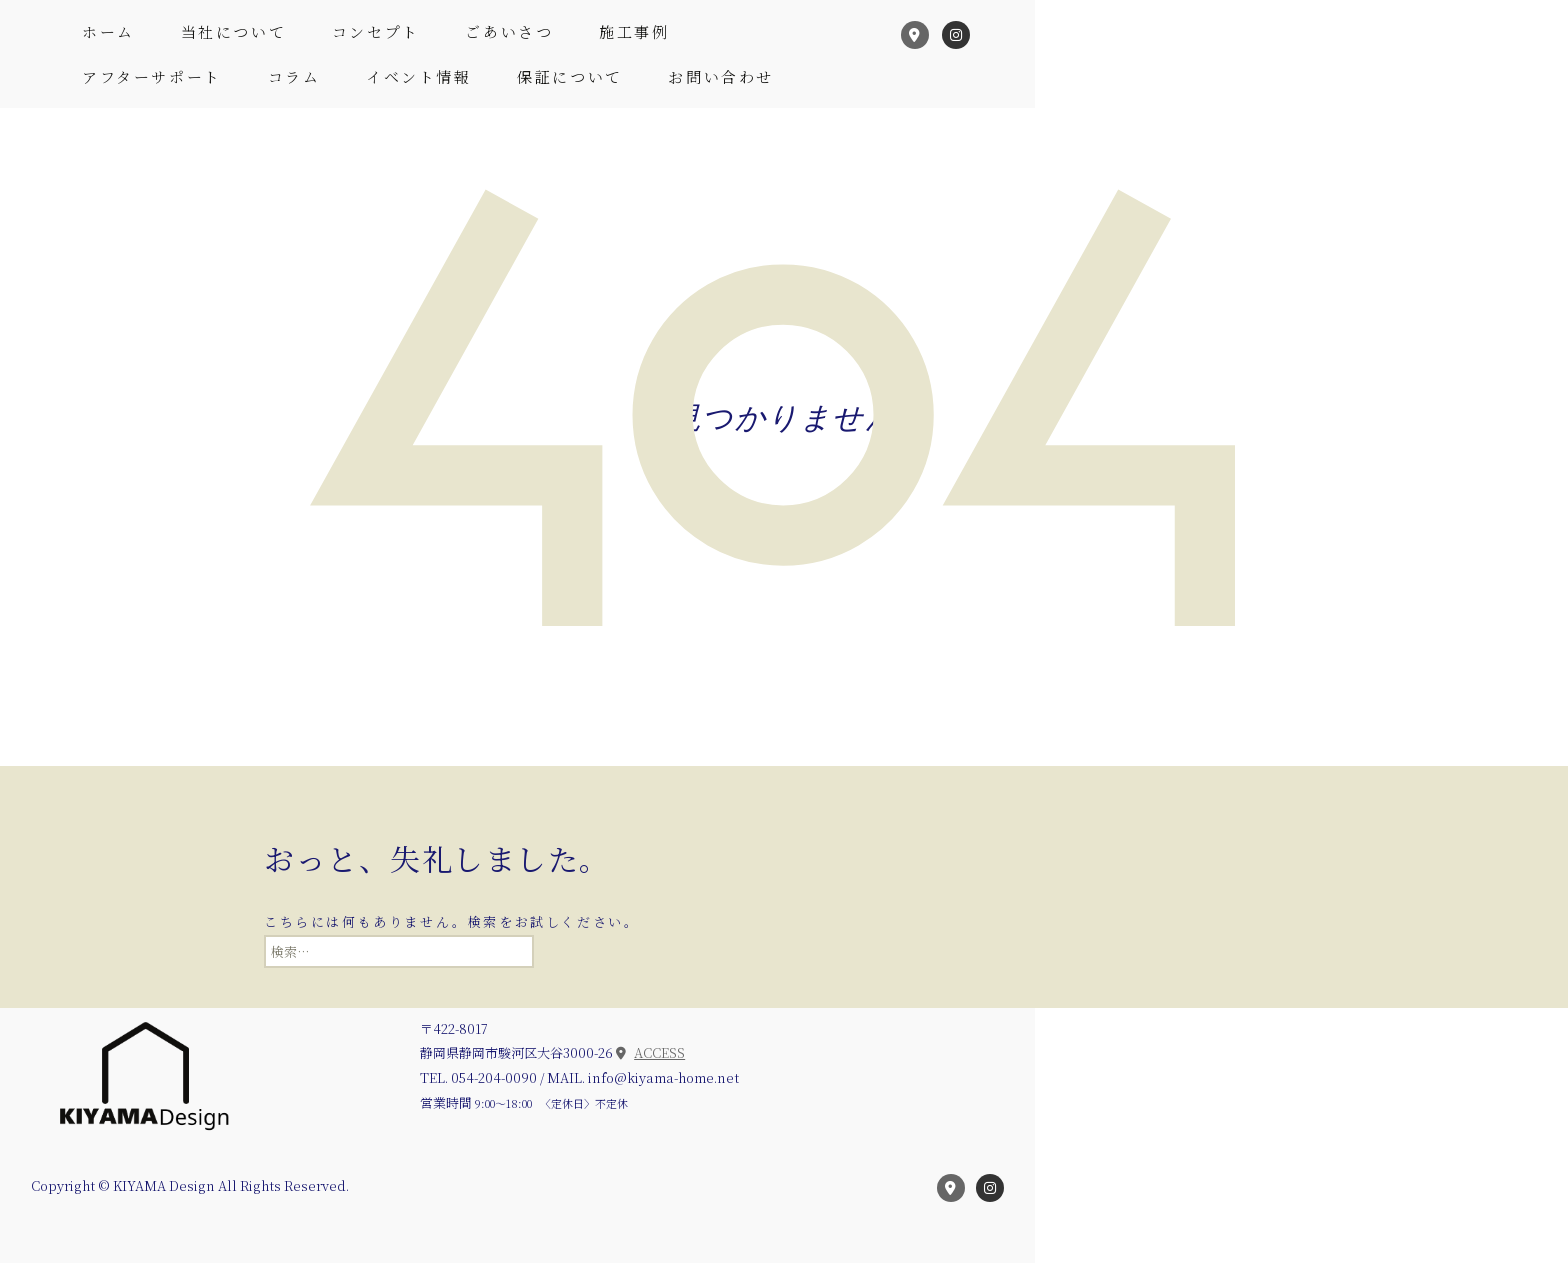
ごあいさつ (509, 31)
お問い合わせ (721, 76)
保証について (570, 76)
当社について (234, 31)
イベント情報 (419, 76)
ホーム (108, 31)
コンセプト (376, 31)
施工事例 (634, 31)
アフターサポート (152, 76)
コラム (294, 76)
